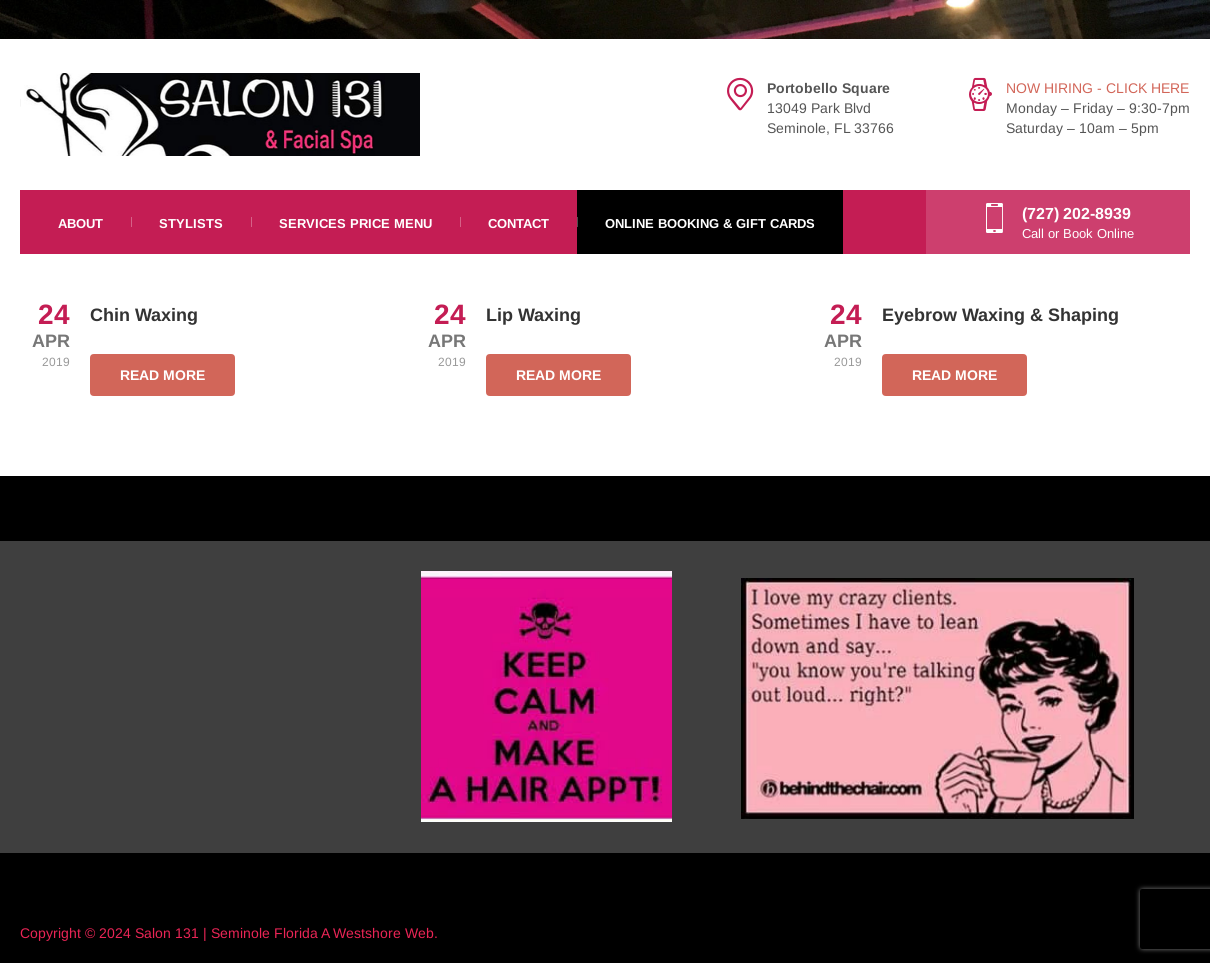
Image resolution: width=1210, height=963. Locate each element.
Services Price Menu (355, 223)
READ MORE (162, 375)
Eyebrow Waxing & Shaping (1000, 315)
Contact (518, 223)
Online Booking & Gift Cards (710, 223)
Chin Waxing (144, 315)
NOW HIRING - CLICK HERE (1097, 88)
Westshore (367, 933)
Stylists (191, 223)
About (80, 223)
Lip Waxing (533, 315)
